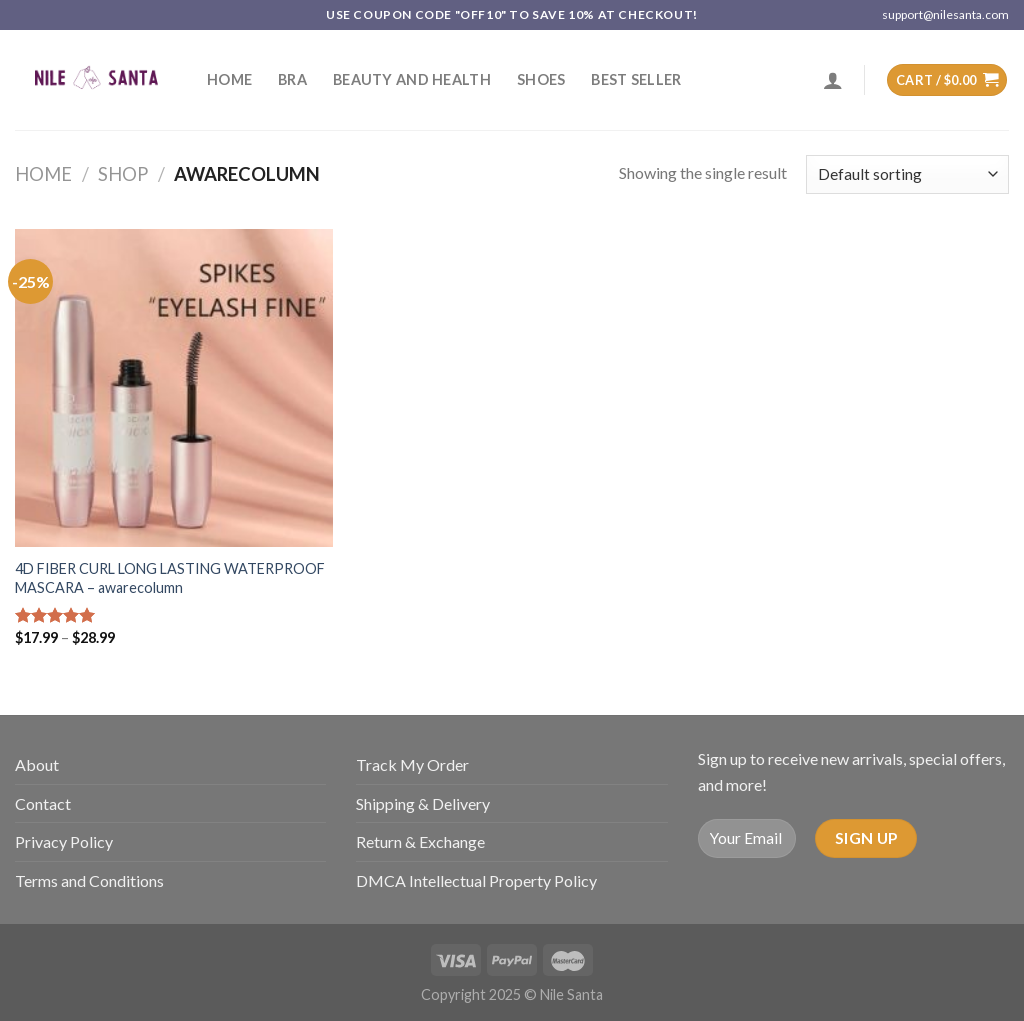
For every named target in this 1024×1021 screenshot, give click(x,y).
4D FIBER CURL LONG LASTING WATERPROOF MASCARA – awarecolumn (170, 578)
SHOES (541, 79)
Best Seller (636, 79)
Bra (292, 79)
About (37, 764)
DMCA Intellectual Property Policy (476, 880)
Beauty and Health (412, 79)
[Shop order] (907, 174)
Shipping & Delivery (423, 803)
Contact (43, 803)
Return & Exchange (420, 841)
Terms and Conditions (89, 880)
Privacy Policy (64, 841)
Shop (123, 174)
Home (229, 79)
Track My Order (412, 764)
